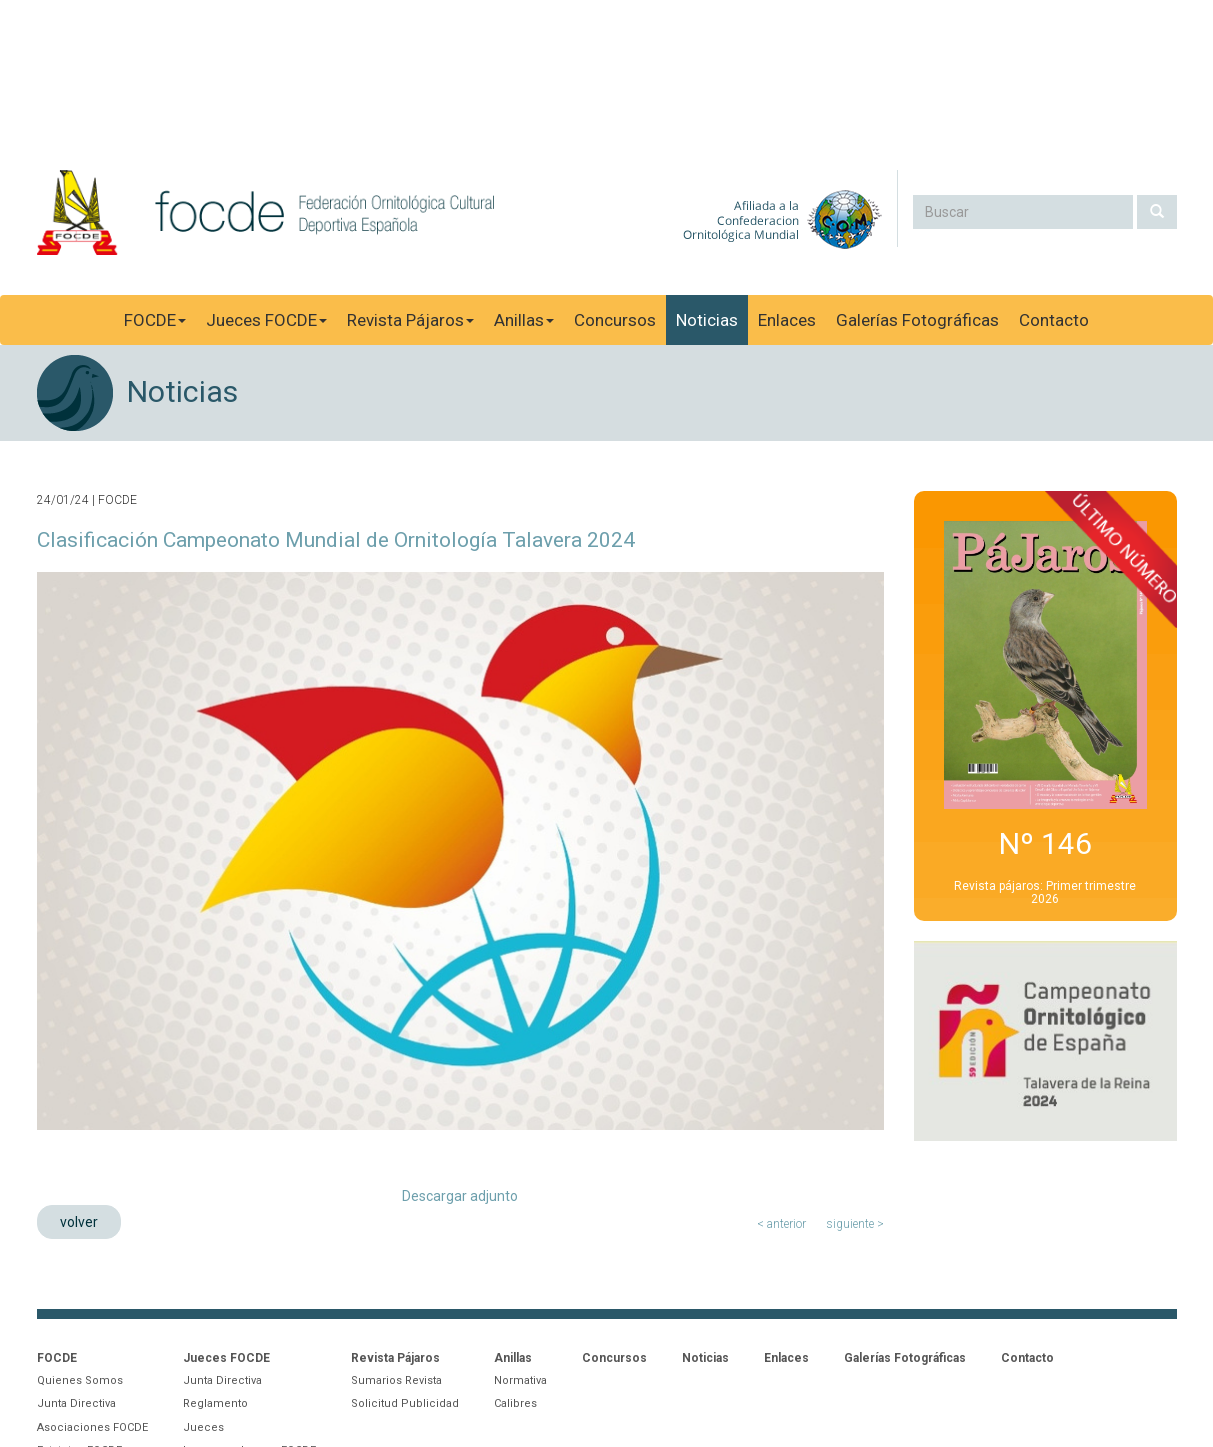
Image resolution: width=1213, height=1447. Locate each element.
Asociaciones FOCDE (92, 1427)
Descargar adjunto (460, 1196)
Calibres (515, 1403)
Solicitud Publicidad (405, 1403)
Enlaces (787, 320)
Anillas (524, 320)
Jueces (203, 1427)
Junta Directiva (76, 1403)
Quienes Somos (80, 1380)
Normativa (520, 1380)
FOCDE (155, 320)
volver (79, 1222)
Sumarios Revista (396, 1380)
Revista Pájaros (410, 320)
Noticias (707, 320)
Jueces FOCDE (266, 320)
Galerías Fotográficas (917, 320)
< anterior (781, 1224)
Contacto (1054, 320)
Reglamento (215, 1403)
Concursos (615, 320)
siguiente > (855, 1224)
